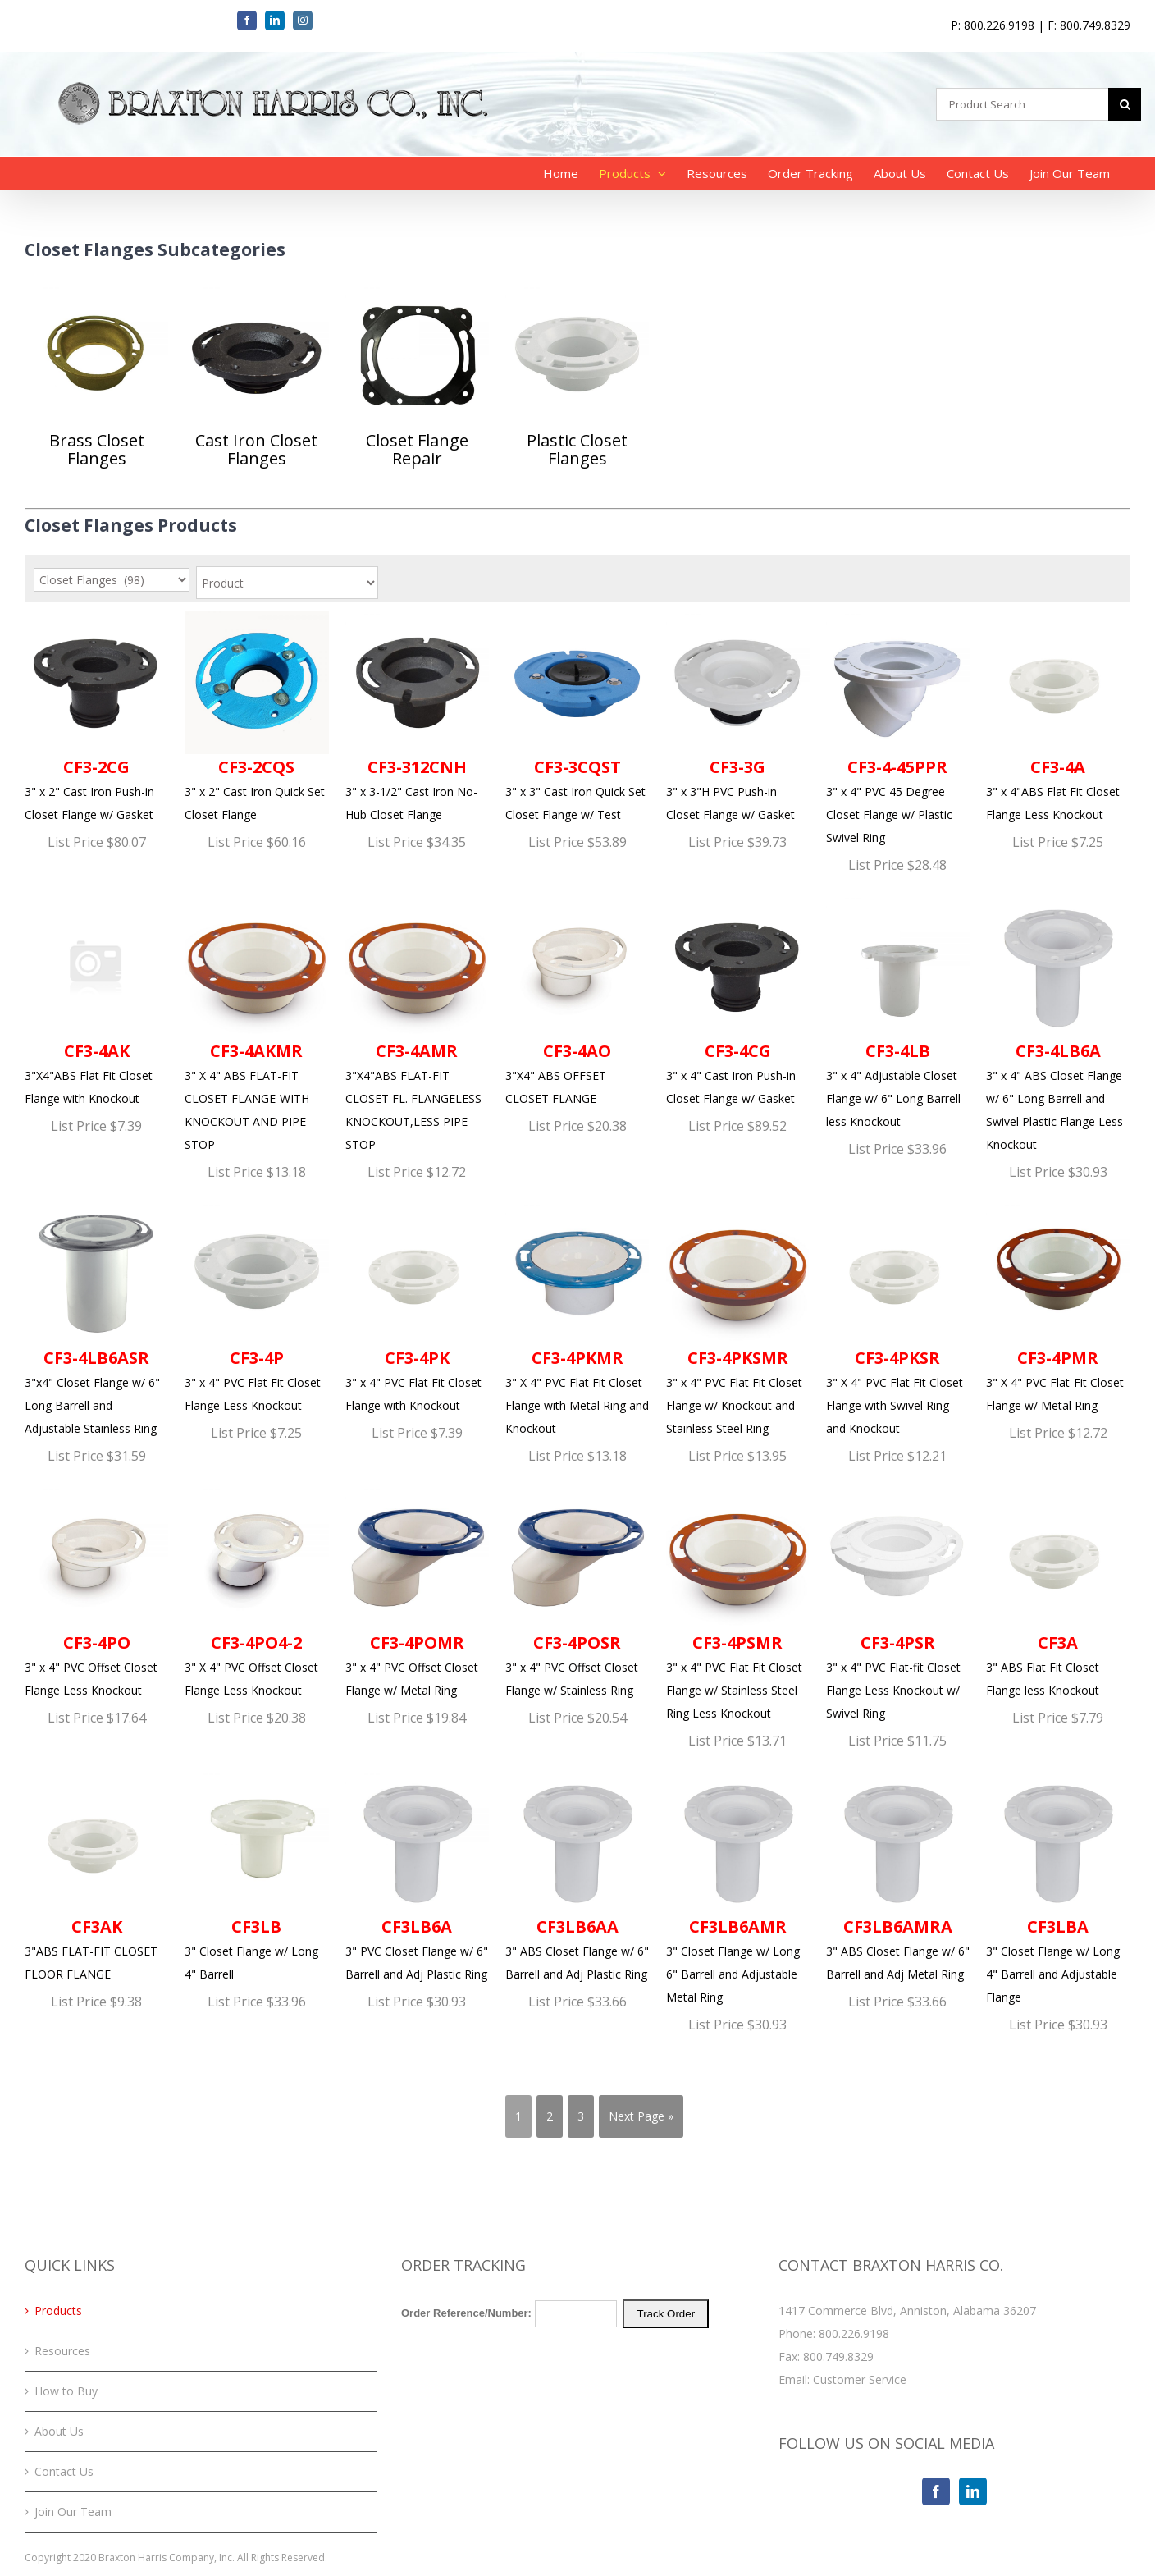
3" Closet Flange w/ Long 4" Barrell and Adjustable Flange (1058, 1887)
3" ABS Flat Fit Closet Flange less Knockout (1058, 1591)
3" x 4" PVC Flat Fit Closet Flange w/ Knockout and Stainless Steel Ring (738, 1318)
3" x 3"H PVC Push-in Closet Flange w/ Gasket (738, 716)
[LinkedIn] (973, 2491)
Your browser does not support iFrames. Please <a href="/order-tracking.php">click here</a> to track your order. (577, 2361)
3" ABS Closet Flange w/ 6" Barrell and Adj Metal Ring (898, 1876)
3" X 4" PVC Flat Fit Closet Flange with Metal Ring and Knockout (577, 1318)
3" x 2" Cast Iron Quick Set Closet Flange (256, 716)
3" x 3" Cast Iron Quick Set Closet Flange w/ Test (577, 716)
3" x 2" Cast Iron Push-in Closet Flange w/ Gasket (96, 716)
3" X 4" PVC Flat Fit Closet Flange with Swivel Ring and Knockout (898, 1318)
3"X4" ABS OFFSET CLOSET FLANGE (577, 1000)
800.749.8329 (838, 2356)
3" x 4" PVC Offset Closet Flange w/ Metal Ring (417, 1591)
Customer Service (859, 2379)
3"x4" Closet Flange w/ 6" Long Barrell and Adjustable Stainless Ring (96, 1318)
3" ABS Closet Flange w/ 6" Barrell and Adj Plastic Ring (577, 1876)
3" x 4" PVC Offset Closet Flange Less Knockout (96, 1591)
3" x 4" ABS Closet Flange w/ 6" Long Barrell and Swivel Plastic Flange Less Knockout (1058, 1023)
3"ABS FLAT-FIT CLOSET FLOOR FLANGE (96, 1876)
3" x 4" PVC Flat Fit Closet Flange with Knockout (417, 1307)
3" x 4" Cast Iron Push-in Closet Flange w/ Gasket (738, 1000)
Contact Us (64, 2471)
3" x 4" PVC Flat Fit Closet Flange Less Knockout (256, 1307)
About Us (59, 2431)
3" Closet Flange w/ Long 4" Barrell (256, 1876)
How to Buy (66, 2391)
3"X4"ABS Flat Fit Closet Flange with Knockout (96, 1000)
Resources (62, 2351)
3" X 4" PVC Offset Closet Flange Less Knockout (256, 1591)
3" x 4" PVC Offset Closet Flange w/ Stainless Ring (577, 1591)
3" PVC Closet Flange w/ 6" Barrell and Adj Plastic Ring (417, 1876)
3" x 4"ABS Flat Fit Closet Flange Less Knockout (1058, 716)
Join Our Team (73, 2511)
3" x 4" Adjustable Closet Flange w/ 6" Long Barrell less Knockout (898, 1012)
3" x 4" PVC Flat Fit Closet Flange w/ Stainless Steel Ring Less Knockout (738, 1602)
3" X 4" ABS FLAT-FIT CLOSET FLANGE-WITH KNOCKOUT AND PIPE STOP (256, 1023)
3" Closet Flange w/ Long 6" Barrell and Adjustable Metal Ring (738, 1887)
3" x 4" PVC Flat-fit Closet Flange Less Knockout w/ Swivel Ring (898, 1602)
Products (58, 2310)
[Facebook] (936, 2491)
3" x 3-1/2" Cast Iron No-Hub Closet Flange (417, 716)
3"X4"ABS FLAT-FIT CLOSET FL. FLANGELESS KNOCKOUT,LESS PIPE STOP (417, 1023)
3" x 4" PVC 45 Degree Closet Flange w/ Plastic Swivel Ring (898, 728)
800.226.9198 (854, 2333)
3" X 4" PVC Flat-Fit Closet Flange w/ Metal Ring (1058, 1307)
